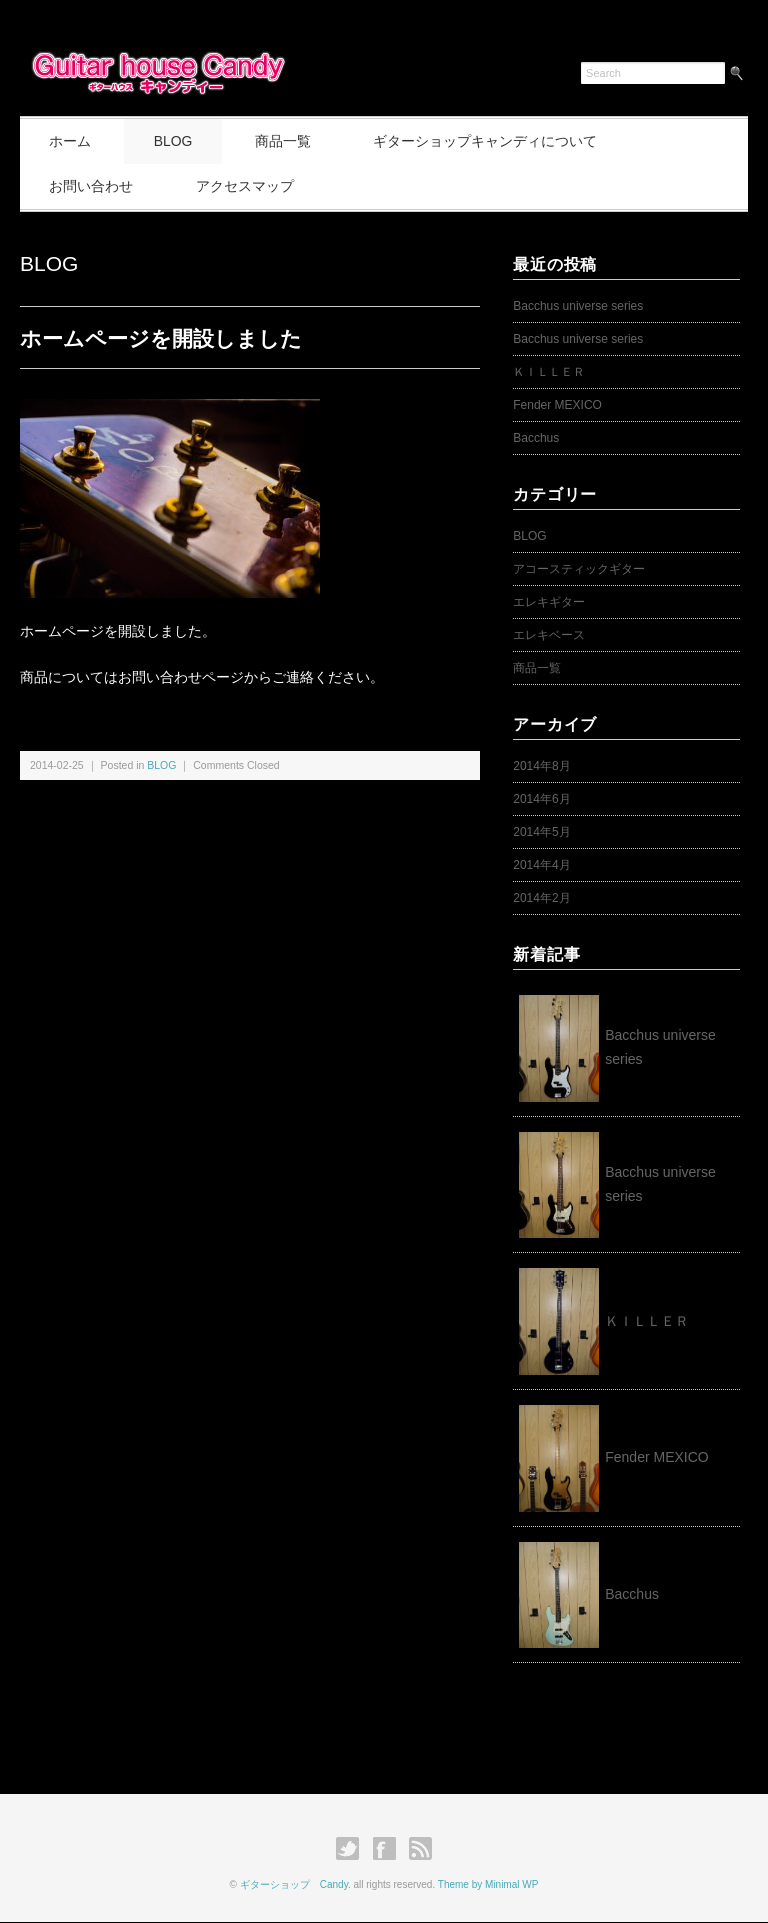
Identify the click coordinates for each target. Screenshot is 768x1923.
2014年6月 (541, 799)
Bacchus (536, 438)
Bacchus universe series (578, 306)
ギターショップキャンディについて (491, 141)
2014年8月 (541, 766)
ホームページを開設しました (161, 338)
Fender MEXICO (557, 405)
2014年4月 (541, 865)
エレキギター (549, 602)
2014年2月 (541, 898)
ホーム (71, 141)
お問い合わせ (92, 186)
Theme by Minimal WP (488, 1884)
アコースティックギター (579, 569)
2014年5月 (541, 832)
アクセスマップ (247, 186)
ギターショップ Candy (294, 1884)
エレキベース (549, 635)
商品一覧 (287, 141)
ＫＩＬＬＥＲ (555, 372)
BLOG (175, 141)
